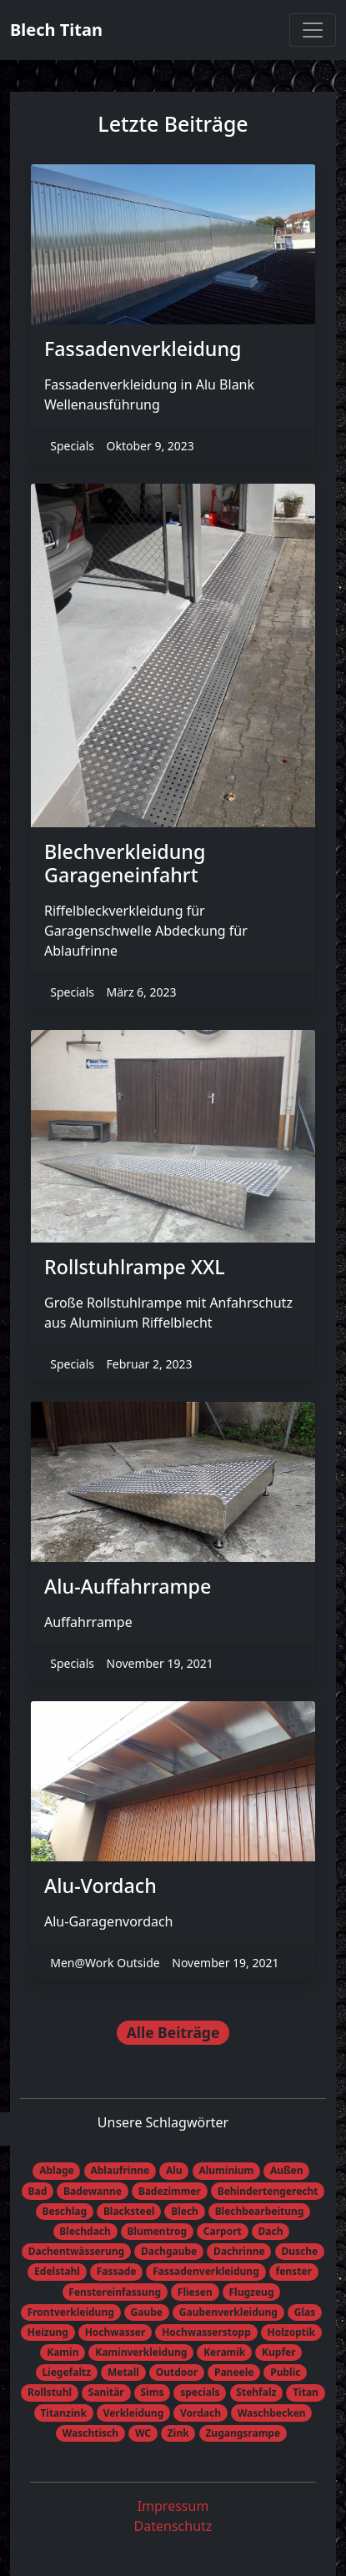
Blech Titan (56, 29)
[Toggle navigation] (312, 30)
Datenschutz (173, 2526)
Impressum (173, 2506)
